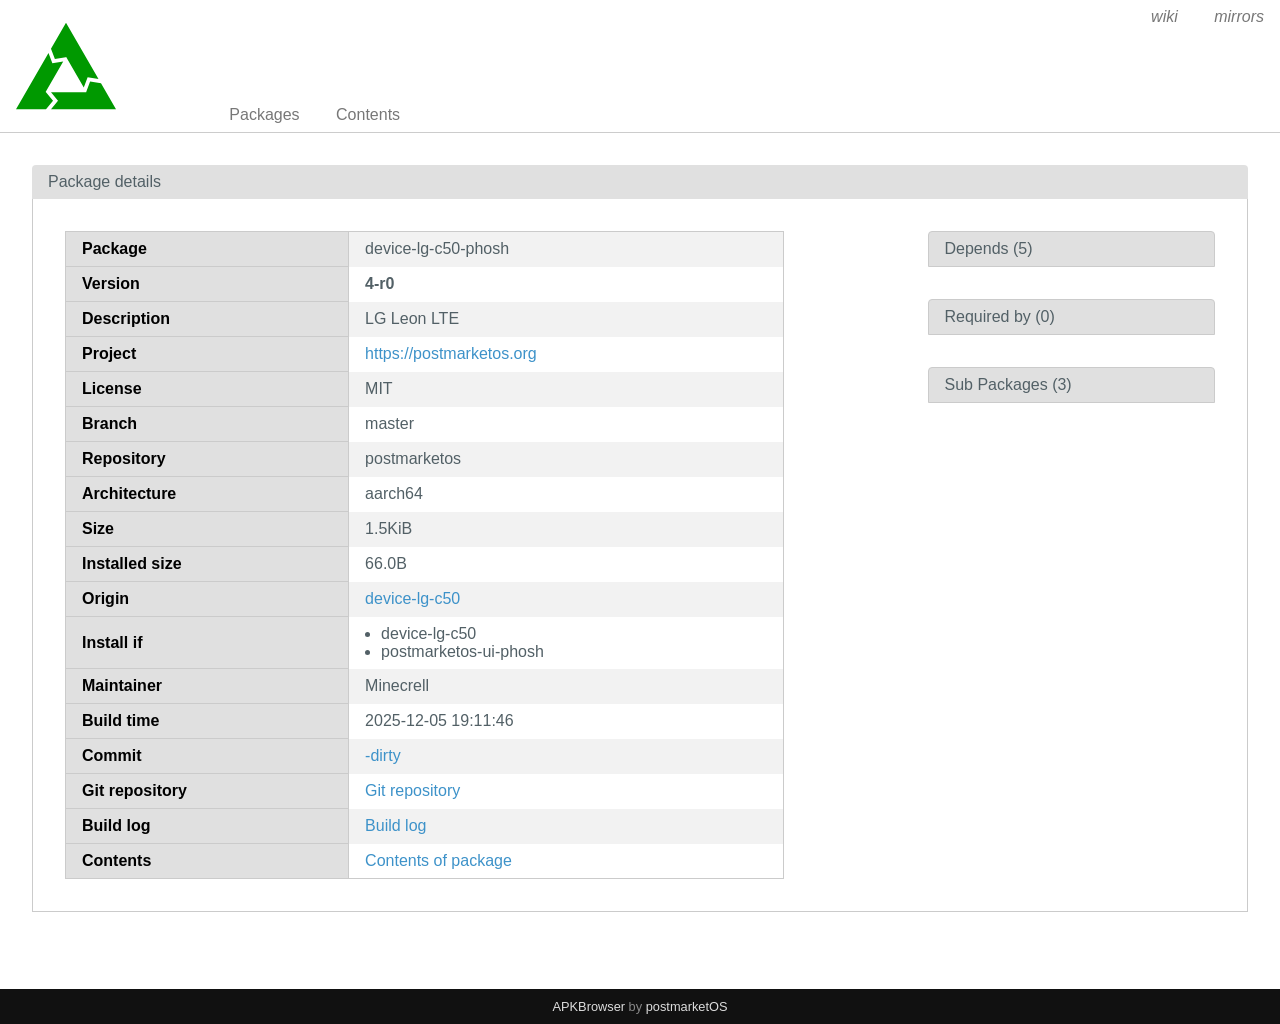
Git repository (412, 790)
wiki (1164, 16)
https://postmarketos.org (451, 353)
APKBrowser (589, 1006)
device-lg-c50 (412, 598)
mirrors (1239, 16)
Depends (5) (989, 248)
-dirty (383, 755)
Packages (264, 114)
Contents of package (438, 860)
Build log (395, 825)
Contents (368, 114)
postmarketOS (687, 1006)
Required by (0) (1000, 316)
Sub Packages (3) (1008, 384)
